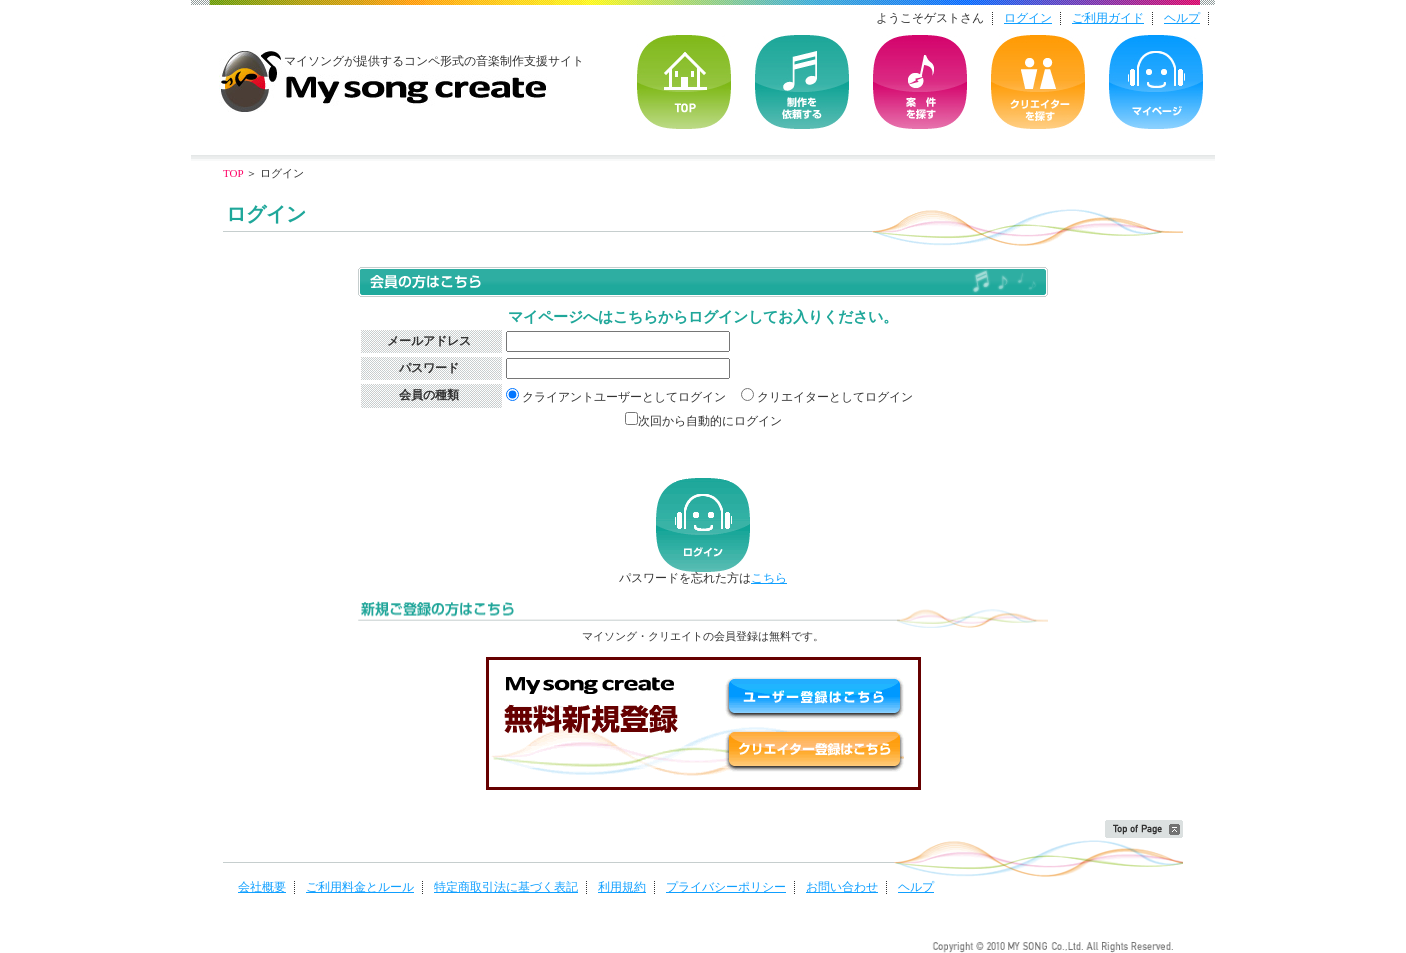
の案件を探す (920, 82)
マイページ (1156, 82)
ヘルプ (1182, 18)
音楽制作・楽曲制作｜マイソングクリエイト (383, 74)
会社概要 (262, 887)
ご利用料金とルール (360, 887)
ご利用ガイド (1108, 18)
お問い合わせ (842, 887)
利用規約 (622, 887)
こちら (769, 578)
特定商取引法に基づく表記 (506, 887)
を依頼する (802, 82)
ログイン (1028, 18)
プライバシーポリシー (726, 887)
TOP (684, 82)
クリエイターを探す (1038, 82)
